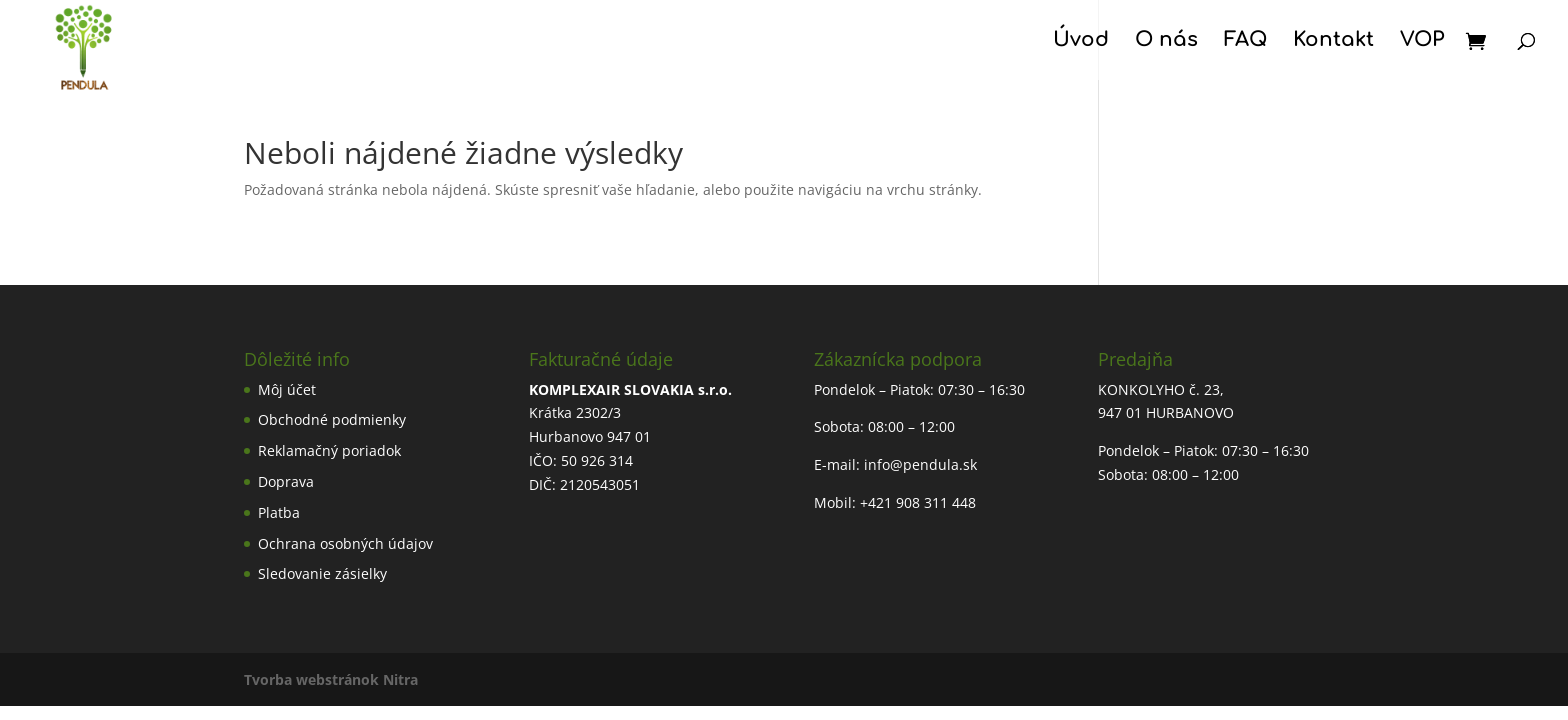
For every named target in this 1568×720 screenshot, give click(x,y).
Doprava (286, 481)
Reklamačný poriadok (329, 450)
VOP (1422, 42)
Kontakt (1333, 42)
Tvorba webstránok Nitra (331, 679)
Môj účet (287, 389)
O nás (1166, 42)
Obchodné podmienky (332, 419)
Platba (279, 512)
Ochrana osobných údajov (345, 543)
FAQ (1245, 42)
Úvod (1081, 42)
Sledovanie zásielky (322, 573)
